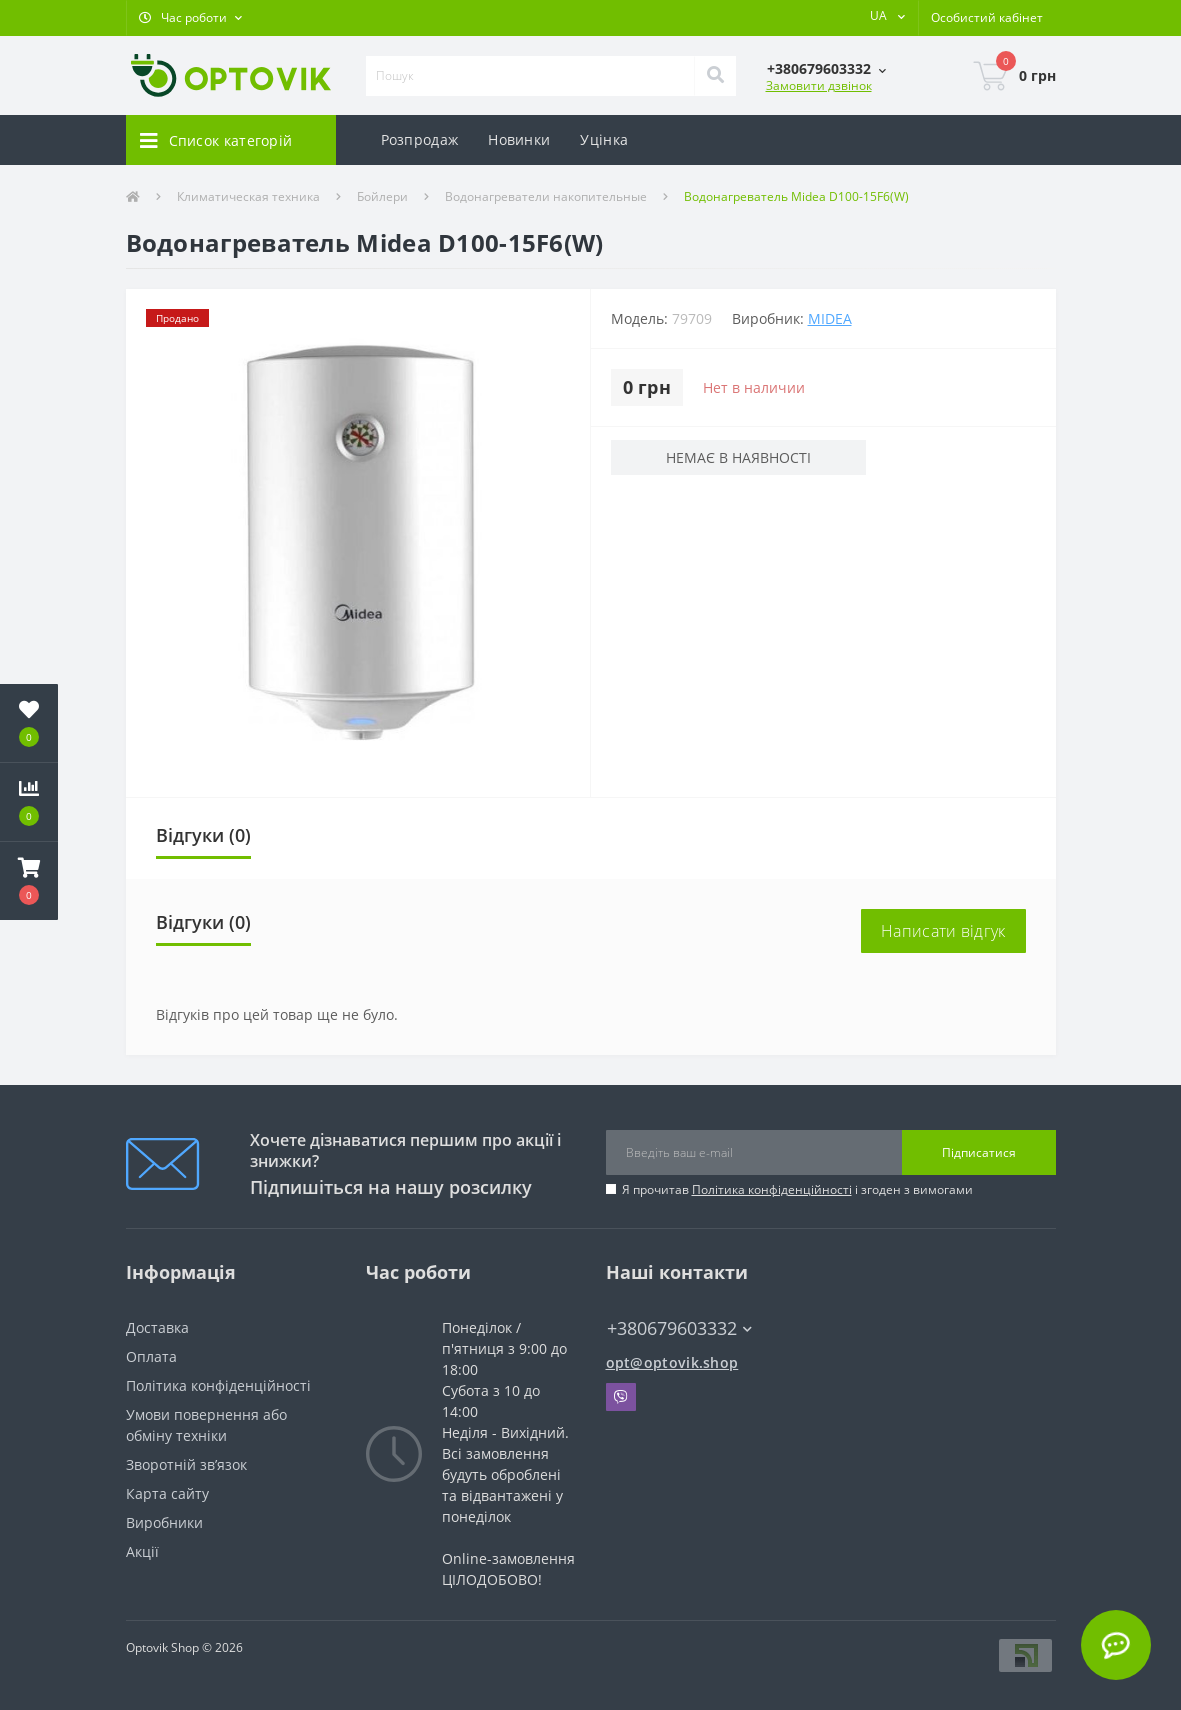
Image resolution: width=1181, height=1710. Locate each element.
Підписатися (979, 1152)
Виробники (164, 1522)
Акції (142, 1551)
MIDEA (830, 318)
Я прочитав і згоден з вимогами (797, 1189)
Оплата (151, 1356)
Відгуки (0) (203, 835)
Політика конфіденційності (772, 1189)
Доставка (157, 1327)
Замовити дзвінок (819, 85)
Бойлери (382, 196)
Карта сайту (167, 1493)
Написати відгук (943, 931)
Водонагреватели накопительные (546, 196)
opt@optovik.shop (672, 1362)
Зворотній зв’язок (186, 1464)
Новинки (519, 139)
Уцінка (604, 139)
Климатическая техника (248, 196)
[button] (190, 18)
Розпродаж (420, 139)
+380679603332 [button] (679, 1328)
